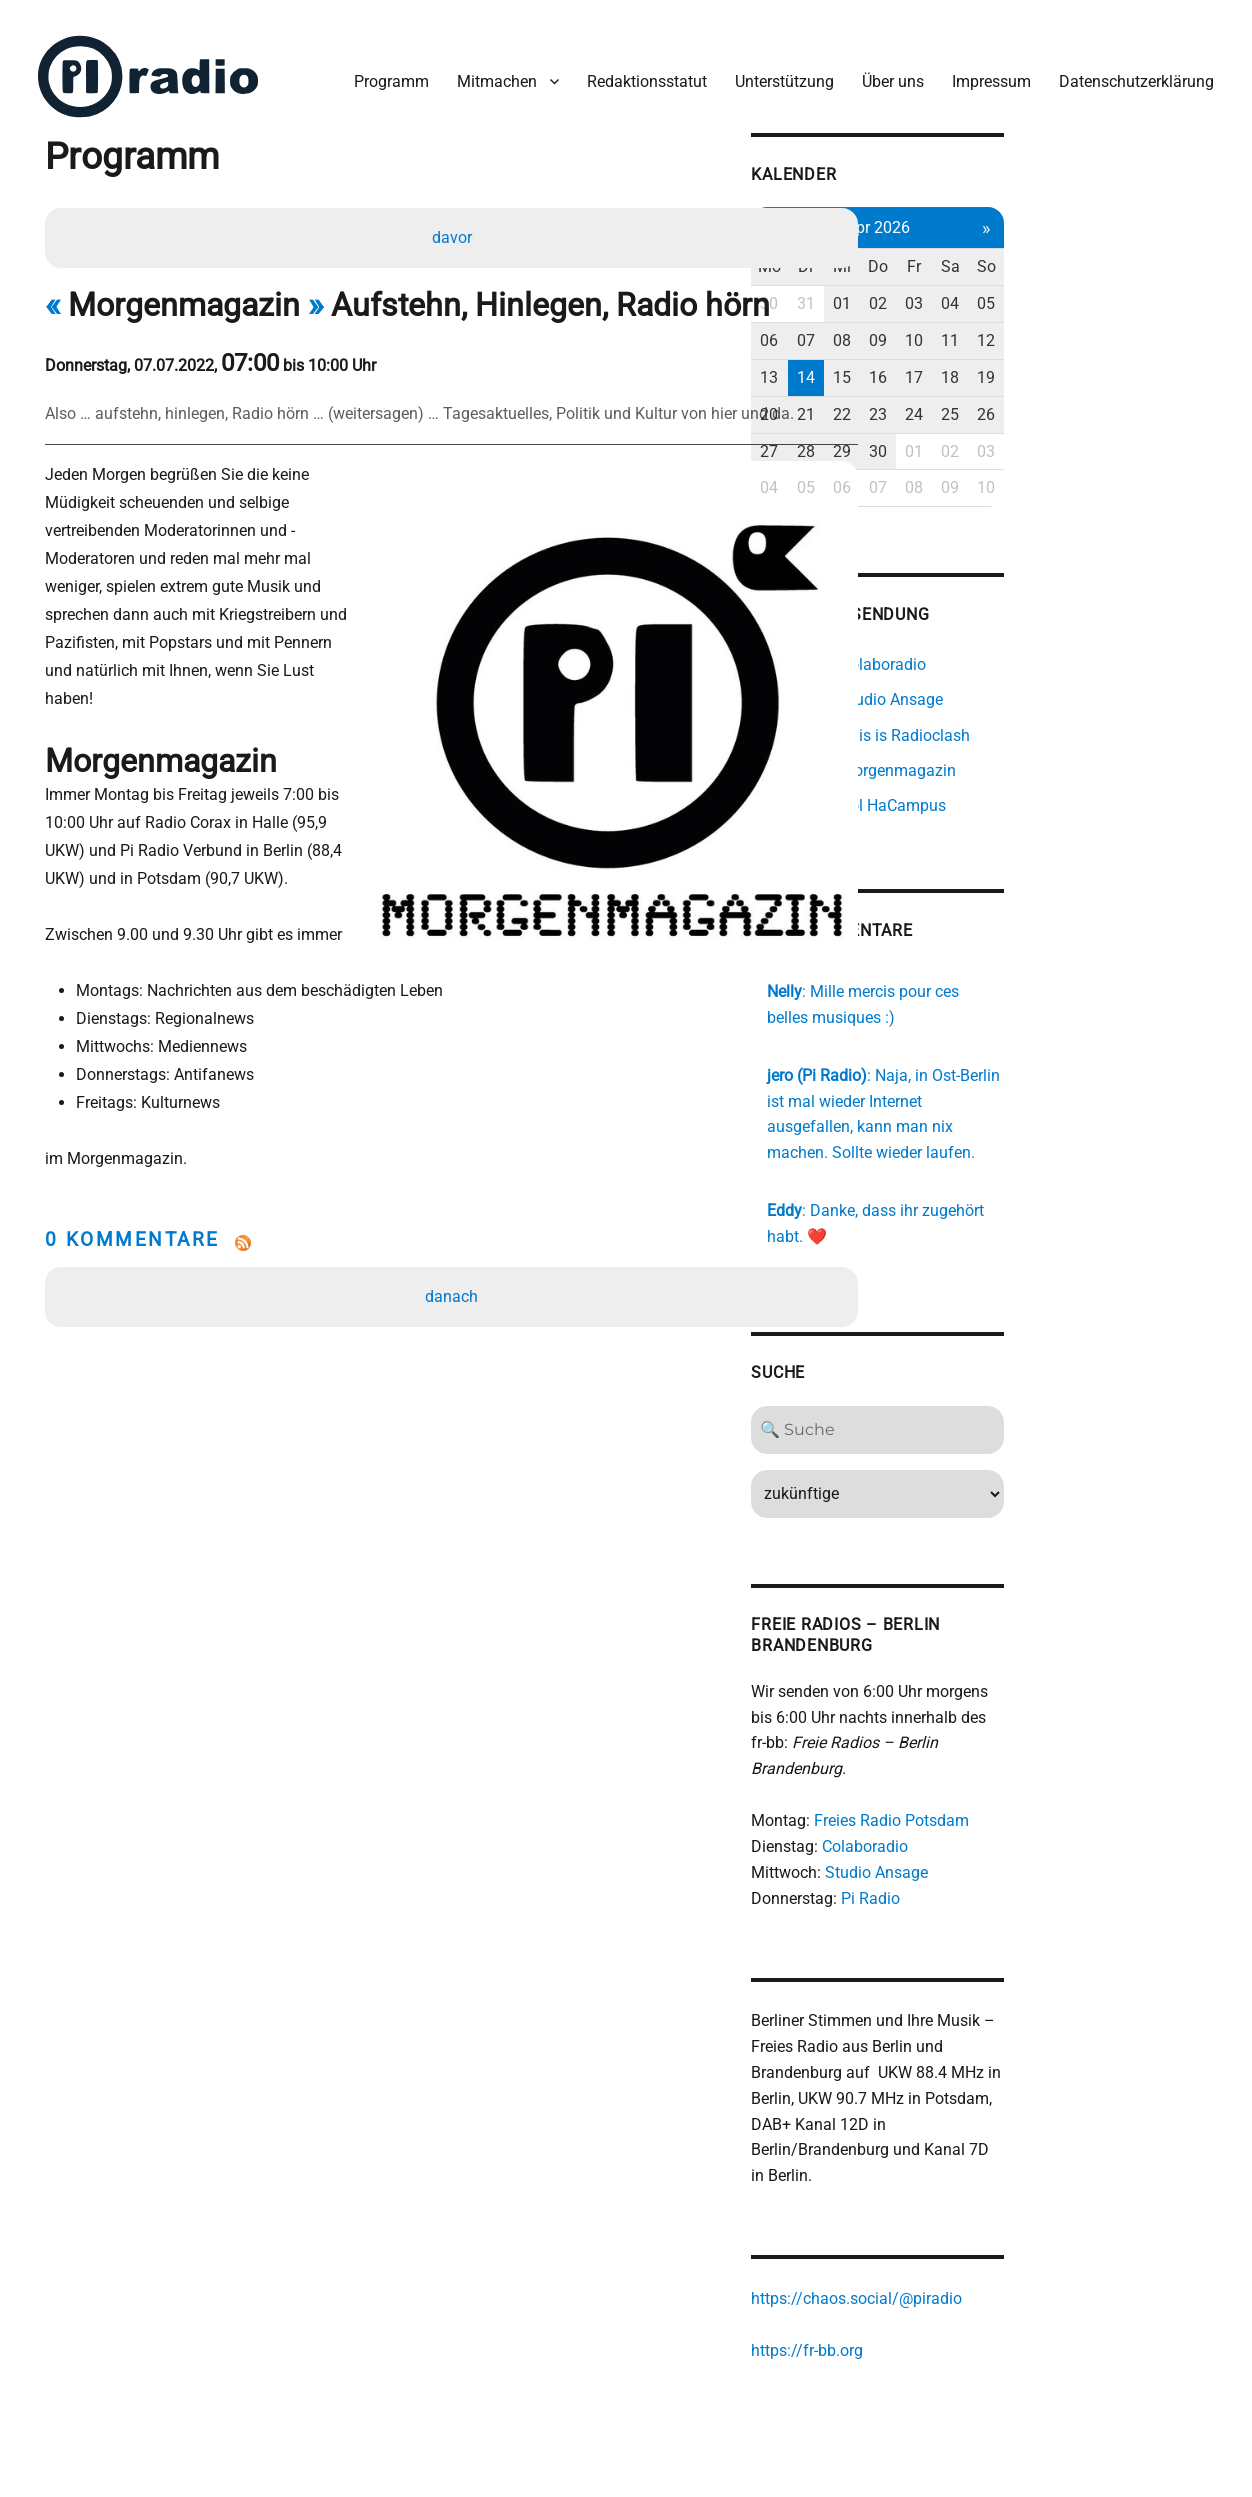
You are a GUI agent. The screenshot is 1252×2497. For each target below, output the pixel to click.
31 (972, 288)
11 (1134, 325)
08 (1012, 325)
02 (1053, 288)
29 (1012, 435)
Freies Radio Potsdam (1051, 1782)
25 (1134, 398)
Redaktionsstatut (637, 68)
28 (972, 435)
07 (972, 325)
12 (1175, 325)
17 (1093, 361)
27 (931, 435)
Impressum (981, 68)
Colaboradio (1025, 1808)
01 (1012, 288)
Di (971, 251)
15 (1012, 361)
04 (1134, 288)
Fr (1093, 251)
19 (1175, 361)
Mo (930, 251)
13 (931, 361)
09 (1053, 325)
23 (1053, 398)
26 (1175, 398)
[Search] (1053, 1417)
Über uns (883, 68)
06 (931, 325)
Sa (1134, 251)
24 (1093, 398)
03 (1093, 288)
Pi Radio (1030, 1859)
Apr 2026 (1053, 211)
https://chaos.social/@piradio (1016, 2238)
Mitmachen (487, 68)
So (1174, 251)
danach (455, 1231)
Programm (381, 68)
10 (1093, 325)
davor (455, 226)
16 (1053, 361)
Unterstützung (774, 68)
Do (1053, 251)
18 (1134, 361)
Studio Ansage (1036, 1834)
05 (1175, 288)
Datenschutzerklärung (1126, 68)
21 (972, 398)
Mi (1012, 251)
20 (931, 398)
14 (972, 361)
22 (1012, 398)
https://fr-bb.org (967, 2290)
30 (931, 288)
